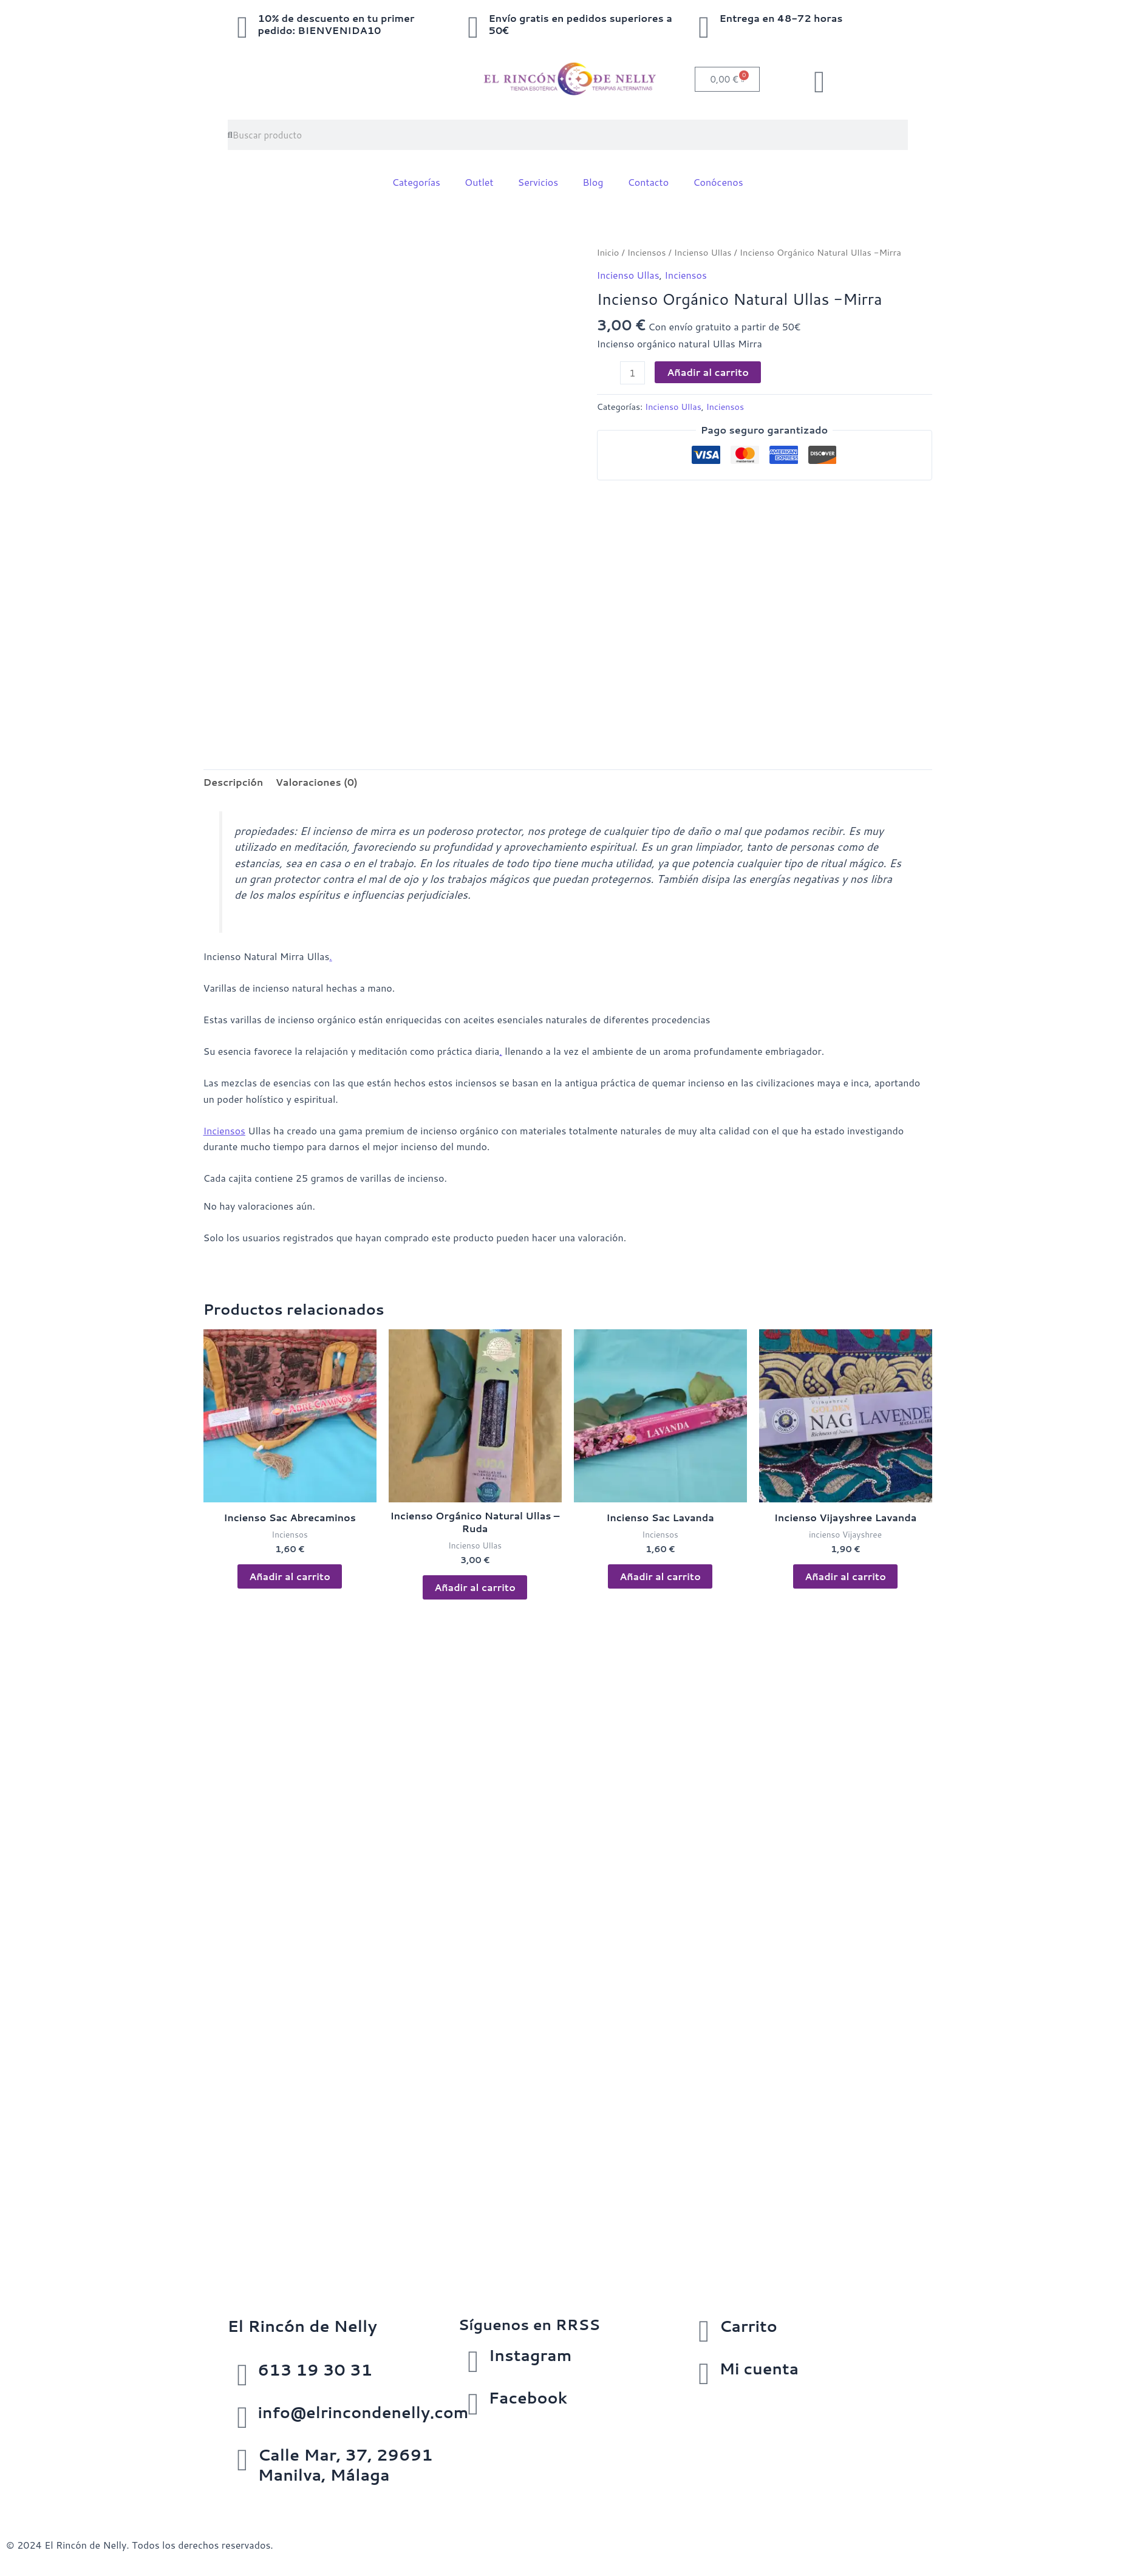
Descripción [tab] (233, 782)
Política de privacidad (114, 2499)
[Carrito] (704, 2331)
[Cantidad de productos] (633, 372)
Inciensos (646, 252)
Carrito (748, 2326)
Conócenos (718, 182)
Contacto (648, 182)
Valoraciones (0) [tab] (317, 782)
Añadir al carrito (708, 371)
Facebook (528, 2397)
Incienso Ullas (704, 252)
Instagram (530, 2355)
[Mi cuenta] (704, 2374)
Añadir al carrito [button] (290, 1577)
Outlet (479, 182)
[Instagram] (473, 2360)
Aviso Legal (31, 2499)
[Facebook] (473, 2403)
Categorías (416, 182)
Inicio (608, 252)
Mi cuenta (759, 2368)
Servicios (538, 182)
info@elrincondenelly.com (365, 2412)
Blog (592, 182)
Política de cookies (212, 2499)
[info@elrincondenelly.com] (243, 2417)
